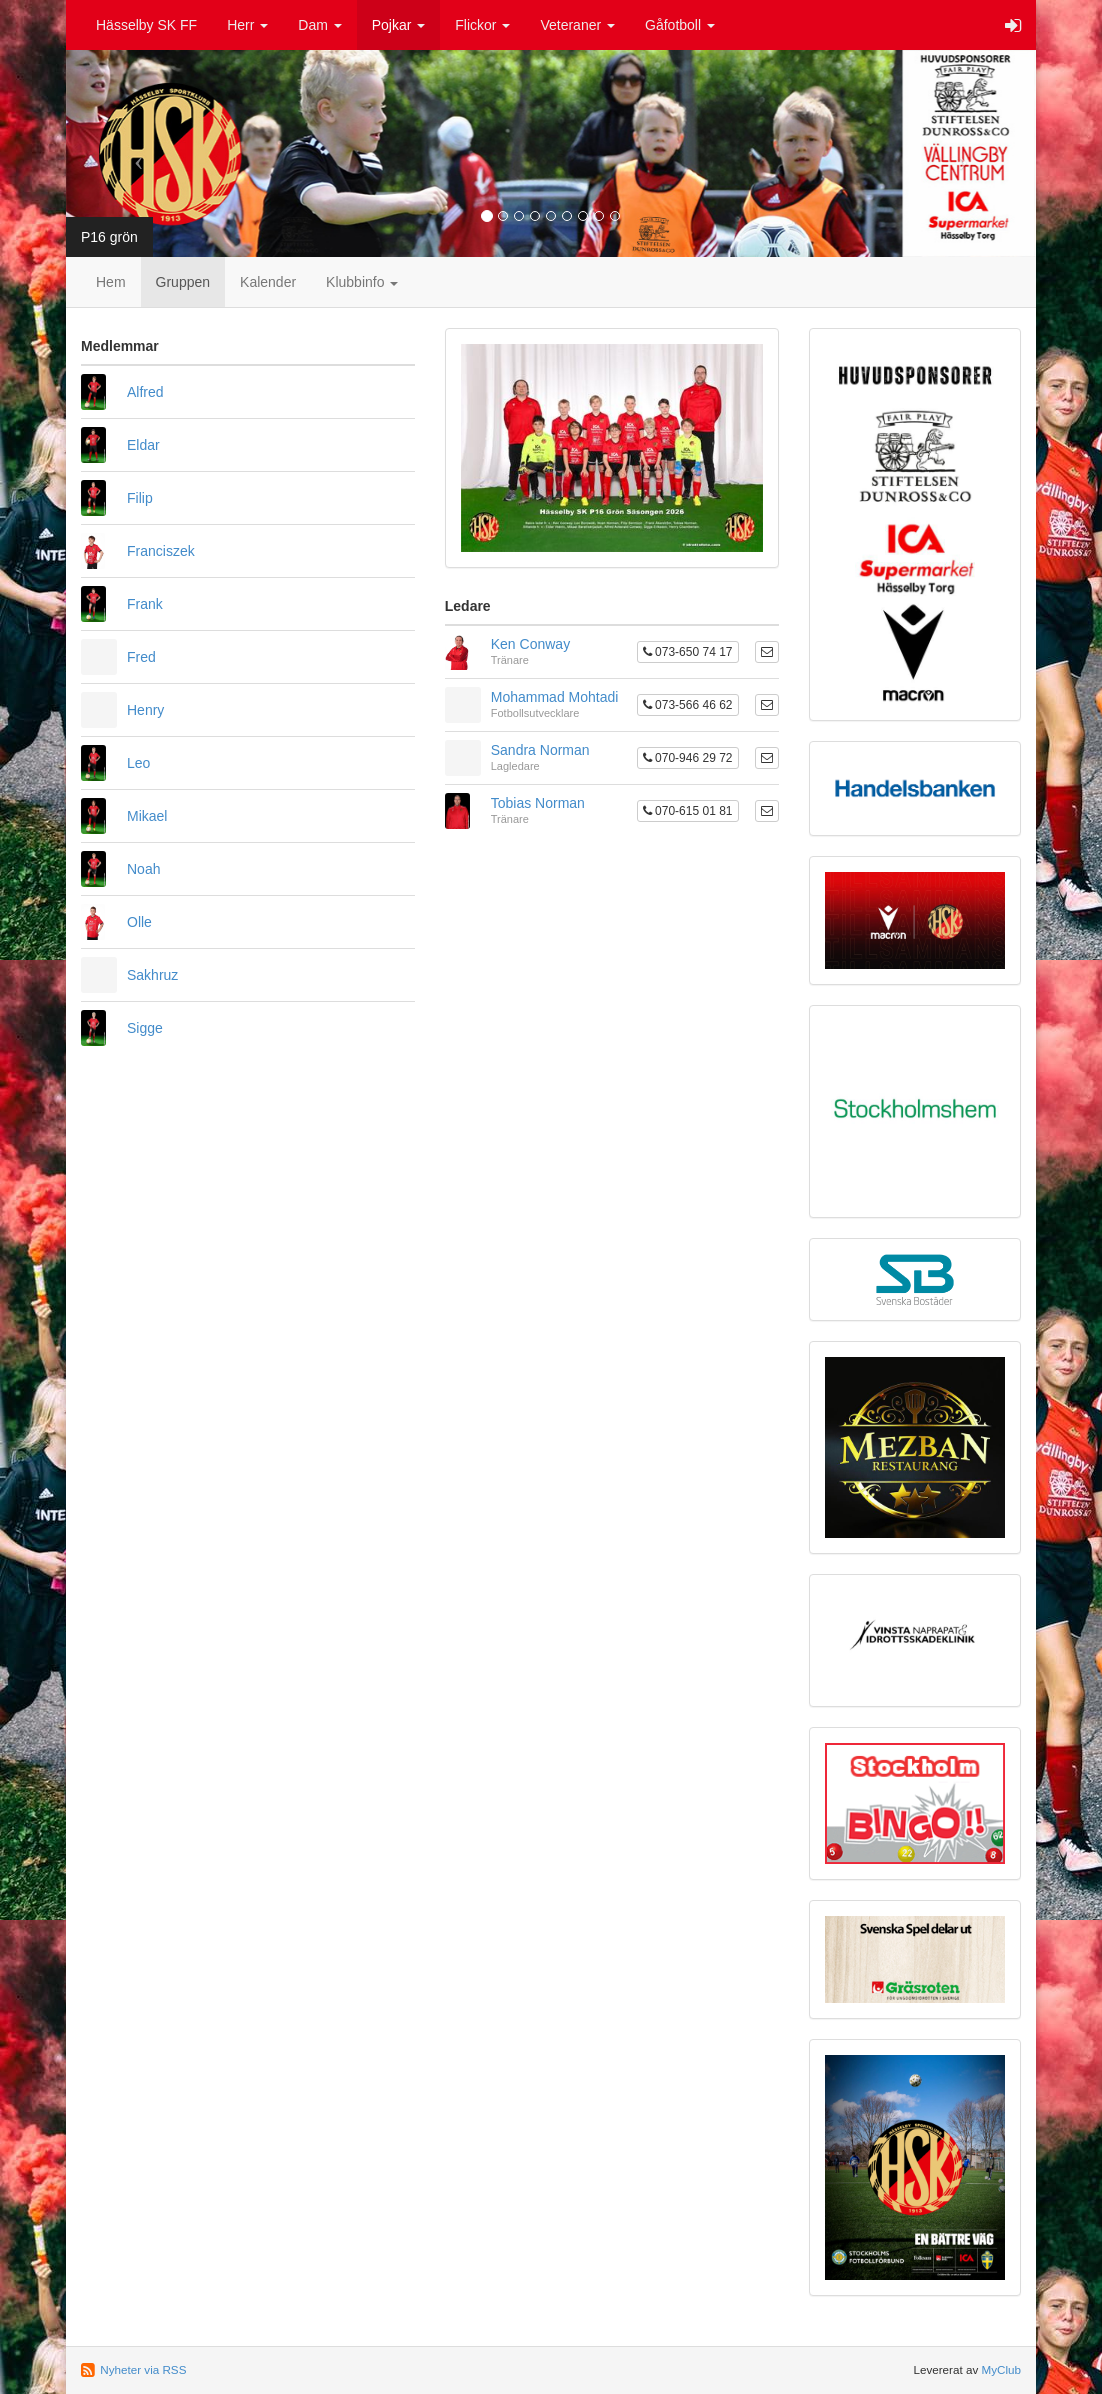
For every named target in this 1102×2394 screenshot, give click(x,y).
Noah (143, 869)
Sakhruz (152, 975)
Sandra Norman (540, 750)
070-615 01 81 (688, 811)
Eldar (143, 445)
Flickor (482, 25)
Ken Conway (530, 644)
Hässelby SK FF (146, 25)
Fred (141, 657)
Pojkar (399, 25)
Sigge (145, 1028)
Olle (139, 922)
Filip (140, 498)
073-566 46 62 (688, 705)
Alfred (145, 392)
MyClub (1001, 2369)
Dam (319, 25)
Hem (111, 282)
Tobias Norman (538, 803)
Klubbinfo (362, 282)
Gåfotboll (680, 25)
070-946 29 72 (688, 758)
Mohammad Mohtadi (555, 697)
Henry (145, 710)
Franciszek (161, 551)
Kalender (268, 282)
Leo (138, 763)
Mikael (147, 816)
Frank (145, 604)
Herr (247, 25)
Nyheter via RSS (143, 2369)
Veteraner (577, 25)
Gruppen (183, 282)
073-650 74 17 (688, 652)
